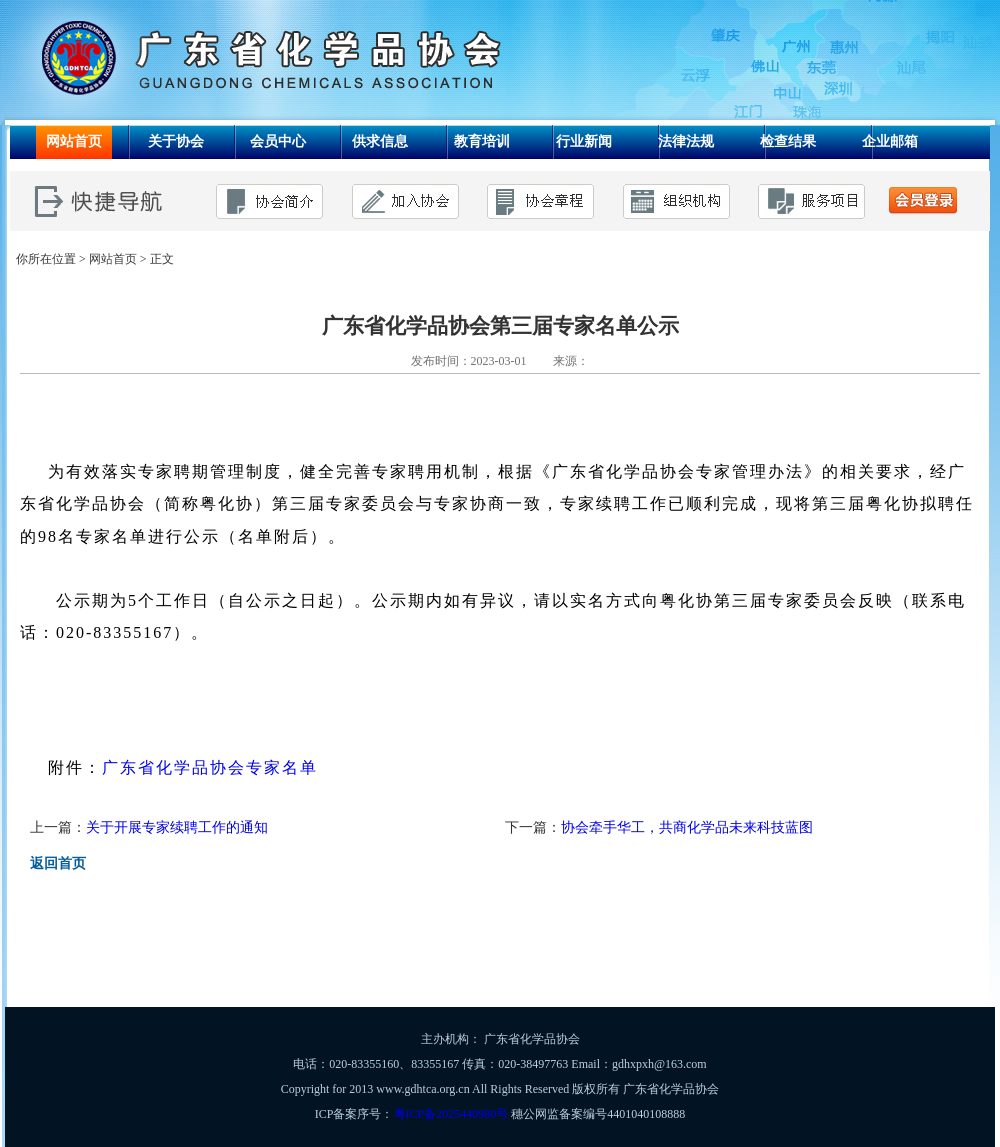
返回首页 (58, 863)
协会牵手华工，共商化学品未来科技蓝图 (687, 827)
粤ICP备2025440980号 (451, 1114)
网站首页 (113, 259)
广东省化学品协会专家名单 (210, 767)
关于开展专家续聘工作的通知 (177, 827)
